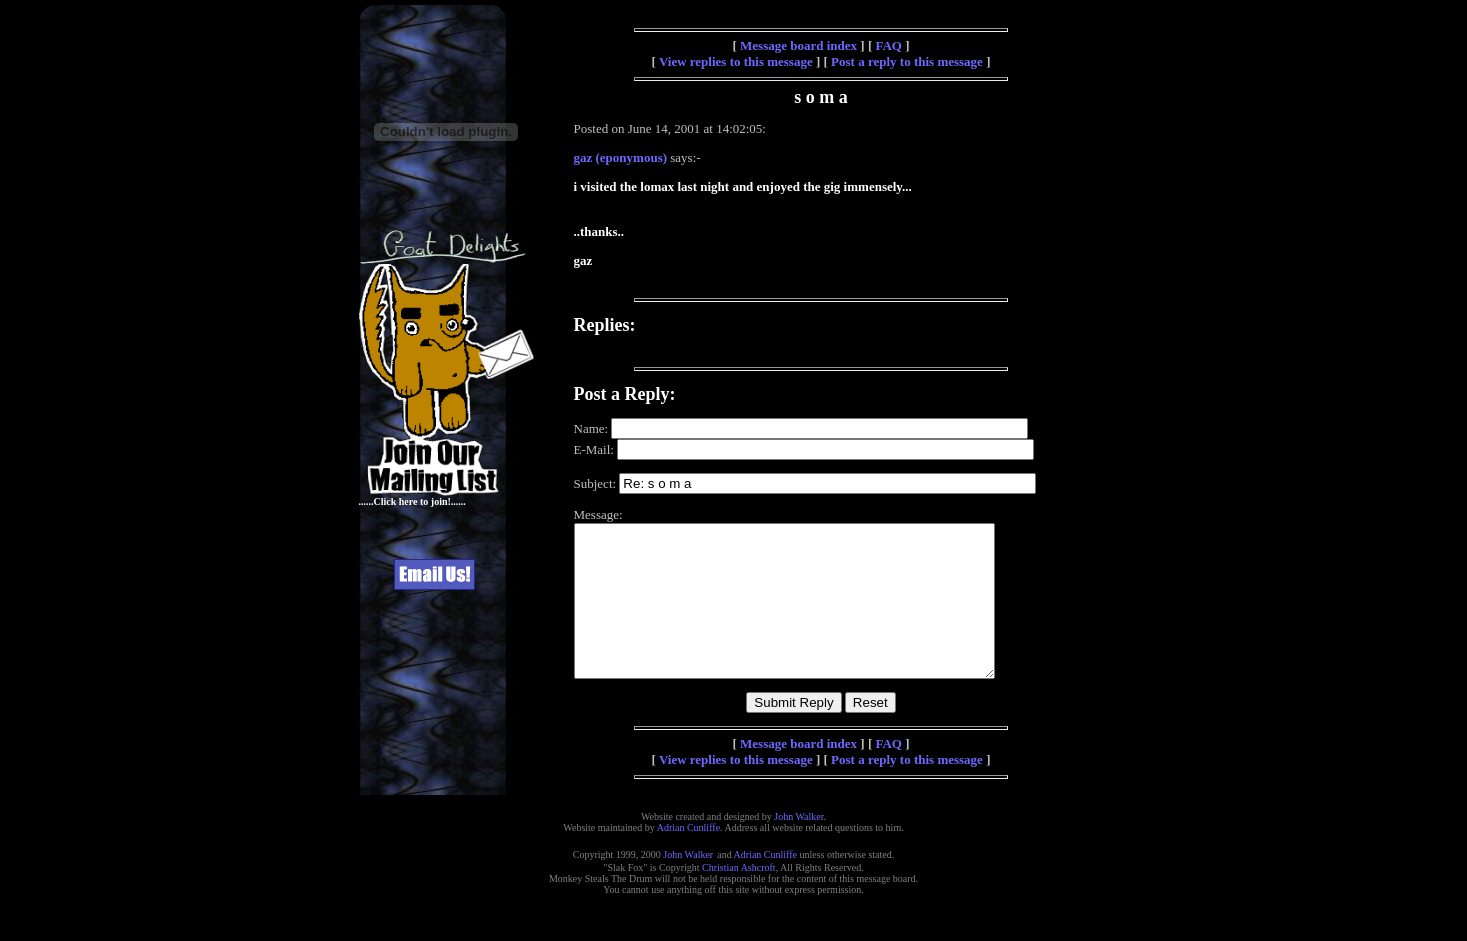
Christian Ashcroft (739, 897)
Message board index (798, 45)
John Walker (798, 846)
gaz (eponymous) (621, 157)
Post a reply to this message (907, 61)
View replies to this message (736, 61)
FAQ (888, 45)
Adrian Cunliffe (688, 857)
